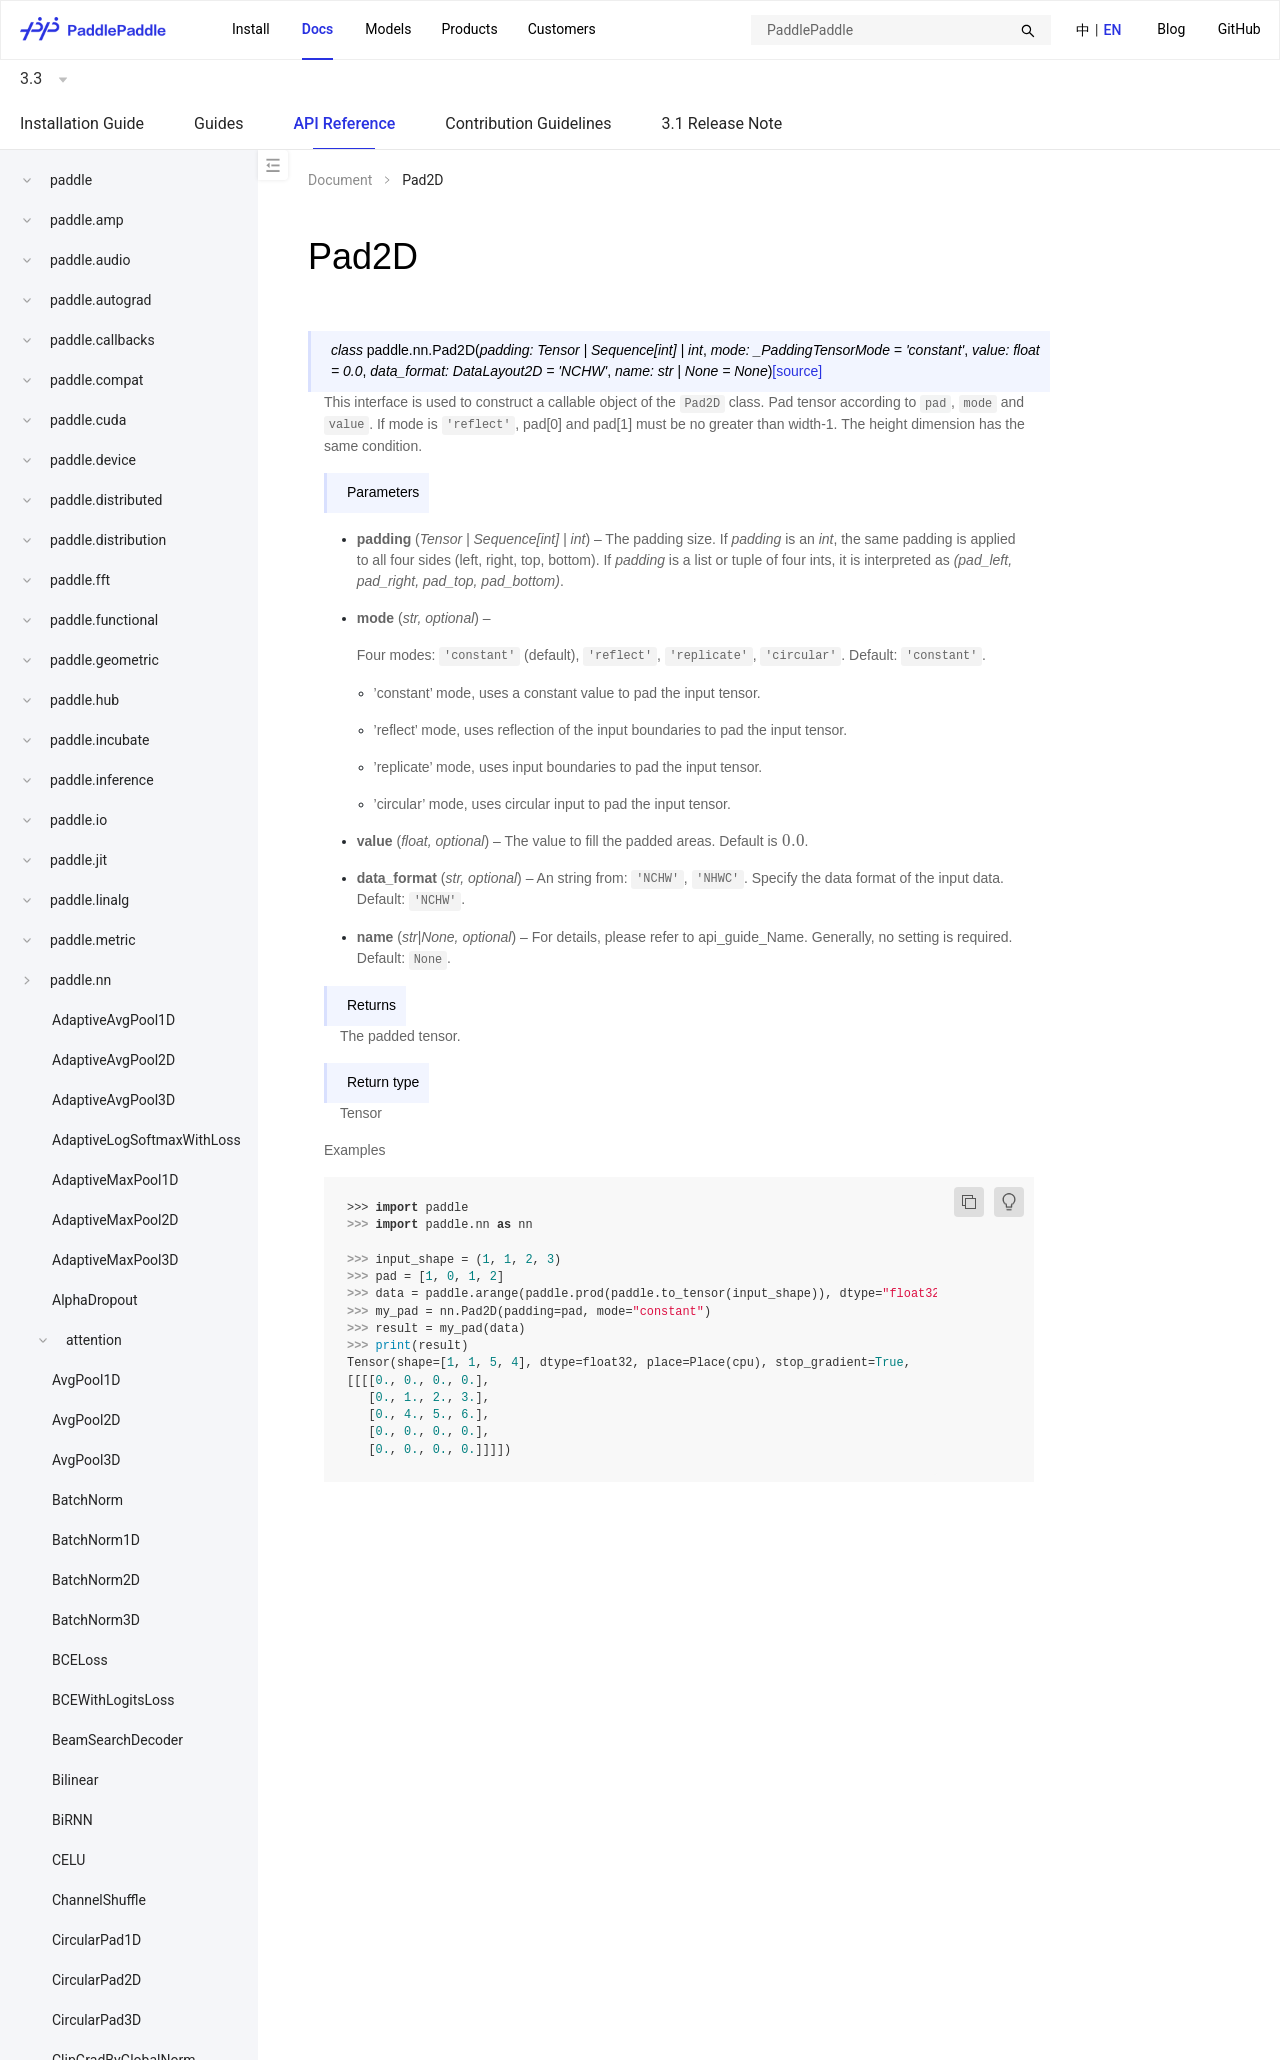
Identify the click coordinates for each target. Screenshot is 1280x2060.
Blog (1171, 29)
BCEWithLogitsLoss (113, 1700)
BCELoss (80, 1660)
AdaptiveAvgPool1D (113, 1020)
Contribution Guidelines (528, 123)
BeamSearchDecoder (117, 1740)
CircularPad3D (96, 2020)
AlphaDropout (95, 1300)
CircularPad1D (96, 1940)
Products (469, 29)
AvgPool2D (86, 1420)
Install (251, 29)
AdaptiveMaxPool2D (115, 1220)
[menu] (1209, 29)
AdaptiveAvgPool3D (113, 1100)
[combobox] (901, 30)
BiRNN (72, 1820)
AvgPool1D (86, 1380)
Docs (318, 29)
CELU (68, 1860)
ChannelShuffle (99, 1900)
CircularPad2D (96, 1980)
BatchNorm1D (96, 1540)
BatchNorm (87, 1500)
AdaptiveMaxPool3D (115, 1260)
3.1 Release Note (722, 123)
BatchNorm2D (96, 1580)
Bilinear (75, 1780)
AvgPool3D (86, 1460)
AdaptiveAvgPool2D (113, 1060)
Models (388, 29)
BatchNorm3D (96, 1620)
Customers (562, 29)
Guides (218, 123)
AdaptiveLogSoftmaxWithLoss (146, 1140)
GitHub (1239, 29)
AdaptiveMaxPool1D (115, 1180)
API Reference (344, 123)
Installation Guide (82, 123)
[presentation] (793, 841)
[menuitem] (1171, 30)
